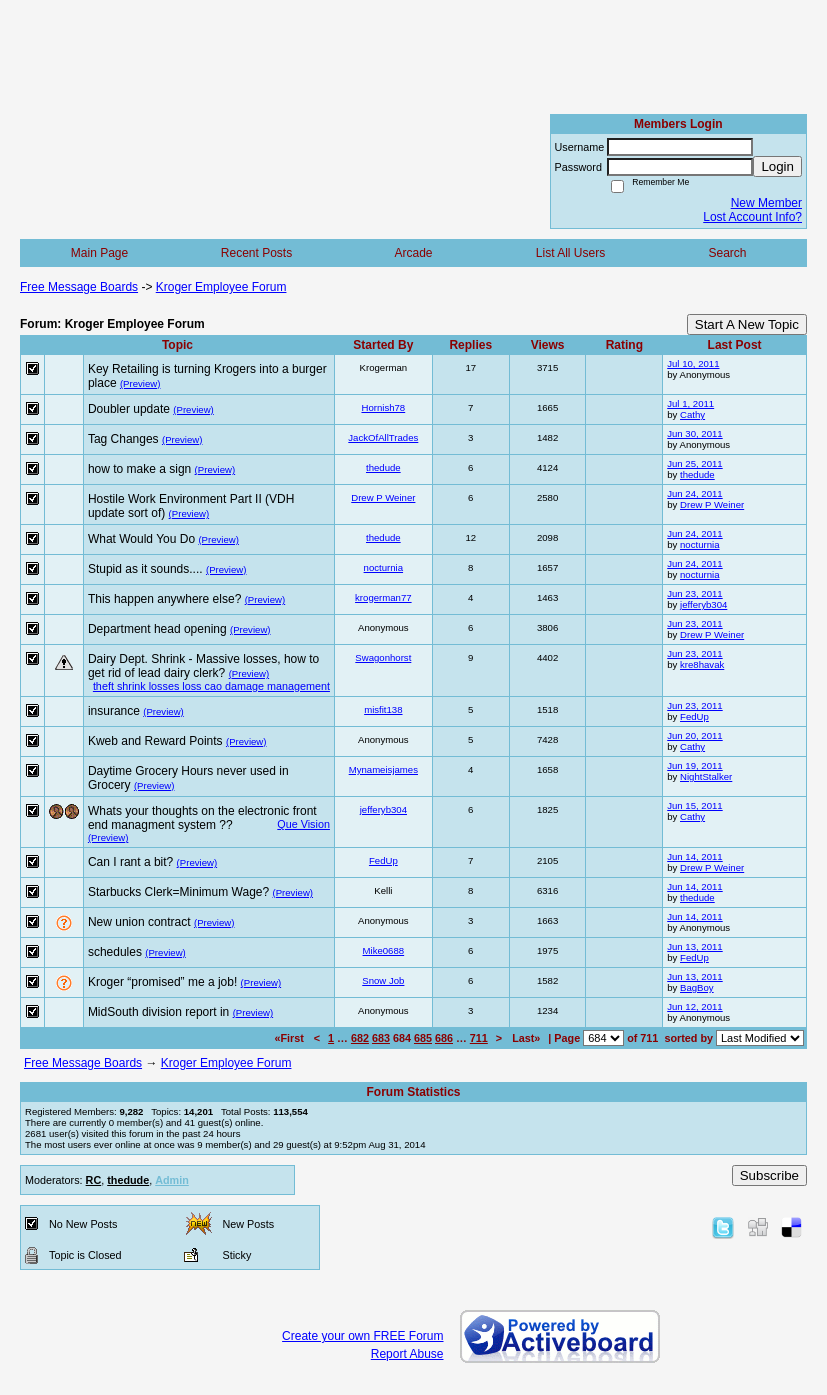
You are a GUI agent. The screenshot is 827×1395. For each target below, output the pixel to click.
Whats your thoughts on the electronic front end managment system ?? (202, 818)
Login (777, 166)
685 (423, 1038)
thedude (383, 467)
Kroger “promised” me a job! (162, 982)
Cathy (692, 414)
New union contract (139, 922)
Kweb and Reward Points (155, 741)
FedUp (694, 716)
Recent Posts (256, 253)
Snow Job (383, 980)
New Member (766, 203)
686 (444, 1038)
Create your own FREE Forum (362, 1336)
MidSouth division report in (158, 1012)
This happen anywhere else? (164, 599)
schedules (115, 952)
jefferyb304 (703, 604)
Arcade (413, 253)
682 (360, 1038)
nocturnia (699, 544)
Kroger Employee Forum (221, 287)
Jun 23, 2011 (694, 593)
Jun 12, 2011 (694, 1006)
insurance (114, 711)
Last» (527, 1038)
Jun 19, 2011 (694, 765)
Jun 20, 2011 (694, 735)
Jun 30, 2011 (694, 433)
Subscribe (769, 1175)
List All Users (570, 253)
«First (290, 1038)
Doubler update (129, 409)
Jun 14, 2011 (694, 856)
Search (727, 253)
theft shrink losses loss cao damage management (211, 686)
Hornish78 (383, 407)
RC (94, 1180)
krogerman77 (383, 597)
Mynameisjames (383, 769)
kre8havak (702, 664)
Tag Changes (123, 439)
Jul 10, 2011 (693, 363)
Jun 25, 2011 (694, 463)
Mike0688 (384, 950)
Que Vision (303, 824)
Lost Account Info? (752, 217)
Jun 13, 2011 (694, 946)
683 (381, 1038)
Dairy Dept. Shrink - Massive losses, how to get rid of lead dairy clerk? (203, 666)
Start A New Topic (747, 324)
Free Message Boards (79, 287)
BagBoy (697, 987)
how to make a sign (139, 469)
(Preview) (140, 383)
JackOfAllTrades (383, 437)
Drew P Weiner (383, 497)
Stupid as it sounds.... (145, 569)
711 (479, 1038)
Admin (172, 1180)
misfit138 (383, 709)
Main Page (99, 253)
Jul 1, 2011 (690, 403)
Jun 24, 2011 (694, 493)
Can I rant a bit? (130, 862)
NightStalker (706, 776)
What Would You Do (141, 539)
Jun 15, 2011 (694, 805)
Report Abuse (407, 1354)
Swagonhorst (383, 657)
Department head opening (157, 629)
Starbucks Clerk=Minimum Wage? (178, 892)
